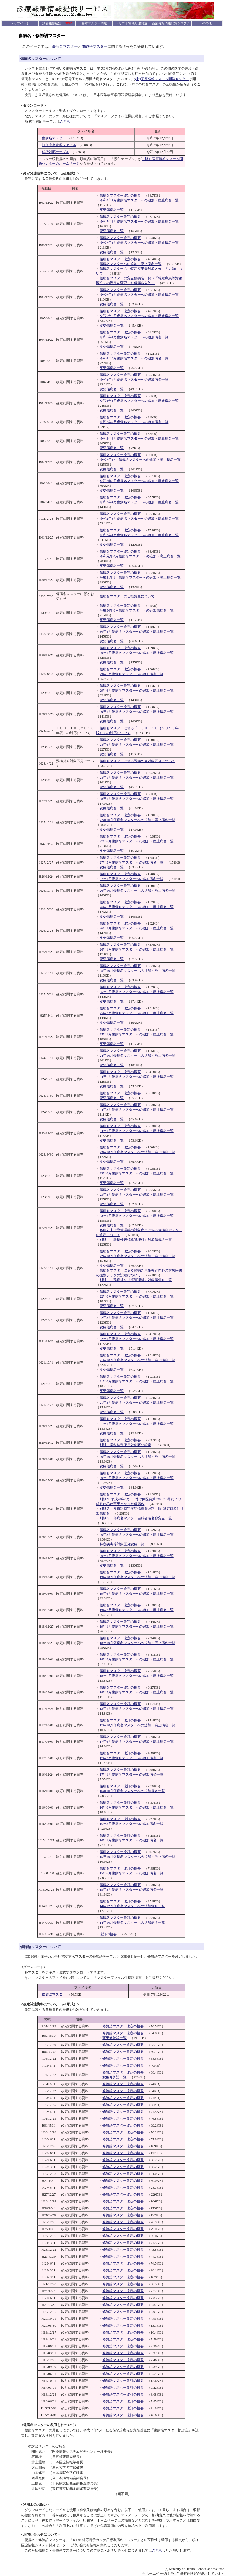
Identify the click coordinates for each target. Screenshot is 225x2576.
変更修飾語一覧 (114, 2038)
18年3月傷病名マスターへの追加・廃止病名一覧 (137, 1692)
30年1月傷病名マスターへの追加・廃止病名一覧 (137, 653)
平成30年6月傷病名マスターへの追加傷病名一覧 (137, 610)
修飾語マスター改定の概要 (123, 2026)
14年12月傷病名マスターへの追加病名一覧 (132, 1906)
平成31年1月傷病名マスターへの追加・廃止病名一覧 (140, 577)
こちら (65, 121)
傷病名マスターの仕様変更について (127, 596)
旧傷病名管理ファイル (59, 145)
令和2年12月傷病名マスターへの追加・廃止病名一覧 (140, 460)
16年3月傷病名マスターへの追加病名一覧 (131, 1824)
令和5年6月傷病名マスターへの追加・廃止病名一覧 (139, 316)
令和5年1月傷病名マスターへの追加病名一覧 (134, 337)
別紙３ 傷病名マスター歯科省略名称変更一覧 (136, 1518)
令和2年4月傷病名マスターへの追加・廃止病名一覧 (139, 502)
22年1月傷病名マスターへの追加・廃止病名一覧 (137, 1339)
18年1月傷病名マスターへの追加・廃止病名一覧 (137, 1709)
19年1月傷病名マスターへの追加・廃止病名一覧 (137, 1626)
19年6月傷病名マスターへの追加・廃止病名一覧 (137, 1593)
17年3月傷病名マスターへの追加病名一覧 (131, 1758)
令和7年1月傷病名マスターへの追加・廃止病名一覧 (139, 243)
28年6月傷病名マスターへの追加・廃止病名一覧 (137, 745)
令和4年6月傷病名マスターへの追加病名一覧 (134, 358)
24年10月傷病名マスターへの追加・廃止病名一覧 (137, 1055)
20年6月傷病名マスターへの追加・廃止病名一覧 (137, 1478)
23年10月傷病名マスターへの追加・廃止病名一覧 (137, 1152)
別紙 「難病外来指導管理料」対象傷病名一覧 (136, 1240)
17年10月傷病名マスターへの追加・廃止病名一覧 (137, 1725)
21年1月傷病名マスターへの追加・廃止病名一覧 (137, 1424)
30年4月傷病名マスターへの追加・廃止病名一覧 (137, 632)
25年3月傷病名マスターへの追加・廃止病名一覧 (137, 1013)
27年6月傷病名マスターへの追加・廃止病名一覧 (137, 841)
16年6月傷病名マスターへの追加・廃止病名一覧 (137, 1807)
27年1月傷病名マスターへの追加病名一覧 (131, 879)
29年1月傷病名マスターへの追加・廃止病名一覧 (137, 712)
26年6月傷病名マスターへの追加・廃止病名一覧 (137, 907)
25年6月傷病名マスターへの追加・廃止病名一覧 (137, 992)
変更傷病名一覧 (112, 210)
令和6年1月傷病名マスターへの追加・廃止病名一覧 (139, 295)
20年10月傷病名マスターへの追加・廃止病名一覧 (137, 1457)
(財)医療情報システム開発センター (162, 79)
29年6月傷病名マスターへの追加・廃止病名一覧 (137, 690)
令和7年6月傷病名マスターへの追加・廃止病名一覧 (139, 221)
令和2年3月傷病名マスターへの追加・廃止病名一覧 (139, 519)
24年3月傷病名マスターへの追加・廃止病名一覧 (137, 1110)
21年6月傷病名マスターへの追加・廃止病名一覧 (137, 1381)
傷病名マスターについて (40, 59)
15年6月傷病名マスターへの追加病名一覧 (131, 1873)
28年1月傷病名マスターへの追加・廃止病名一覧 (137, 777)
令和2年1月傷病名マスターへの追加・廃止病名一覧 (139, 535)
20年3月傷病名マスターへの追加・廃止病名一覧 (137, 1535)
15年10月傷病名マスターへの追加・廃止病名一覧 (137, 1857)
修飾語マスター (94, 47)
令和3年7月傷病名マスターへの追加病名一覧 (134, 422)
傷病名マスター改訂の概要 (120, 1704)
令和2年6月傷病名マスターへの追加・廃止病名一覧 (139, 481)
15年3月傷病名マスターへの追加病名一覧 (131, 1890)
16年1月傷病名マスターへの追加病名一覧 (131, 1840)
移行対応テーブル (55, 152)
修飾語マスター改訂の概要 (123, 2381)
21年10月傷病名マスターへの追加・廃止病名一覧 (137, 1360)
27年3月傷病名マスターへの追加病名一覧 (131, 862)
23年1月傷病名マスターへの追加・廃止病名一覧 (137, 1216)
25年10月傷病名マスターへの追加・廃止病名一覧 (137, 971)
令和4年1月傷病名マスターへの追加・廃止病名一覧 (139, 401)
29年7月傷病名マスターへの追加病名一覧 (131, 674)
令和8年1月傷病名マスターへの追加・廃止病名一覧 (139, 200)
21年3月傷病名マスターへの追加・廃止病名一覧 (137, 1402)
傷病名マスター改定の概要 (120, 195)
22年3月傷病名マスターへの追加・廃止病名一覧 (137, 1318)
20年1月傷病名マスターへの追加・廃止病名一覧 (137, 1556)
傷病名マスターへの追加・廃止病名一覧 (130, 264)
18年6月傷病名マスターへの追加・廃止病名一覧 (137, 1676)
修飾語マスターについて (40, 1947)
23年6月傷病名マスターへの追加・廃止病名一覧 (137, 1173)
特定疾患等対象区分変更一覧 (122, 1544)
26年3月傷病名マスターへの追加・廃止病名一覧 (137, 928)
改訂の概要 (108, 1934)
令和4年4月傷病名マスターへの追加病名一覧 (134, 379)
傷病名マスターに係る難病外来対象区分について (137, 761)
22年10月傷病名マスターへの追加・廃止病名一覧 (137, 1256)
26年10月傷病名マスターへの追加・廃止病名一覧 (137, 890)
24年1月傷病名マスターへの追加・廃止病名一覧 (137, 1131)
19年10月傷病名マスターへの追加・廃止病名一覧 (137, 1577)
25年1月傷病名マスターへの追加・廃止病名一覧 (137, 1034)
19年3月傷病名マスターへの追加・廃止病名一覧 (137, 1610)
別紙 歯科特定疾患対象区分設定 (125, 1445)
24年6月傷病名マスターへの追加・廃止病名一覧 (137, 1077)
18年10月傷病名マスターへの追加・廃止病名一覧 (137, 1643)
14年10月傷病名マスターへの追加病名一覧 (132, 1922)
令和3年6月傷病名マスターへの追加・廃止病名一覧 (139, 438)
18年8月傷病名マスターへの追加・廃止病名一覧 (137, 1659)
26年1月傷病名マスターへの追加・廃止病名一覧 (137, 949)
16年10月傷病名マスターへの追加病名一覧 (132, 1791)
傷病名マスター (65, 47)
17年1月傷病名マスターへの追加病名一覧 (131, 1774)
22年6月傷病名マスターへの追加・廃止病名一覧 (137, 1296)
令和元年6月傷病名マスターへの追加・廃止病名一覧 (140, 556)
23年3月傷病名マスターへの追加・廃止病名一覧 (137, 1194)
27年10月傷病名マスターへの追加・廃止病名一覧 (137, 820)
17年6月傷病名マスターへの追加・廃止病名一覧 (137, 1742)
